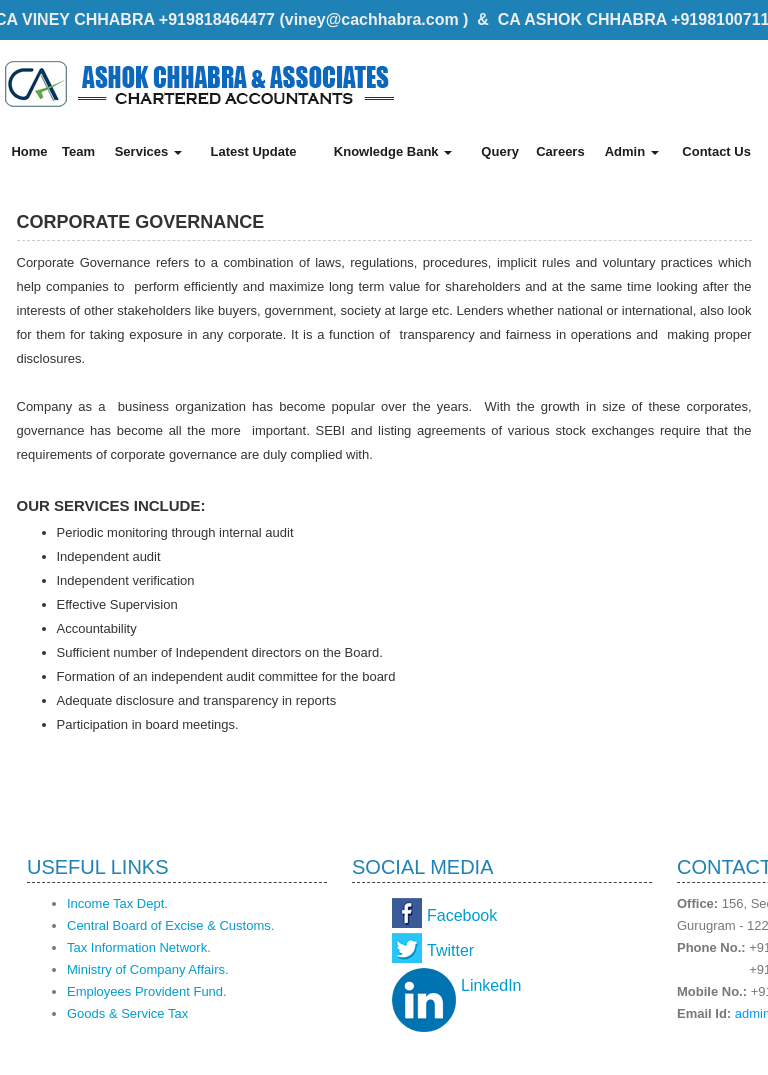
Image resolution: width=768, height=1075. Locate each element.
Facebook (462, 915)
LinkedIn (491, 985)
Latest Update (253, 151)
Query (500, 151)
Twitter (450, 950)
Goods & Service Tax (127, 1013)
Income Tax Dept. (117, 903)
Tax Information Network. (139, 947)
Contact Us (716, 151)
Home (29, 151)
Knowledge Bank (393, 151)
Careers (560, 151)
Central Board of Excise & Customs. (170, 925)
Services (148, 151)
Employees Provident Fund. (147, 991)
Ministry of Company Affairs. (148, 969)
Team (78, 151)
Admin (632, 151)
